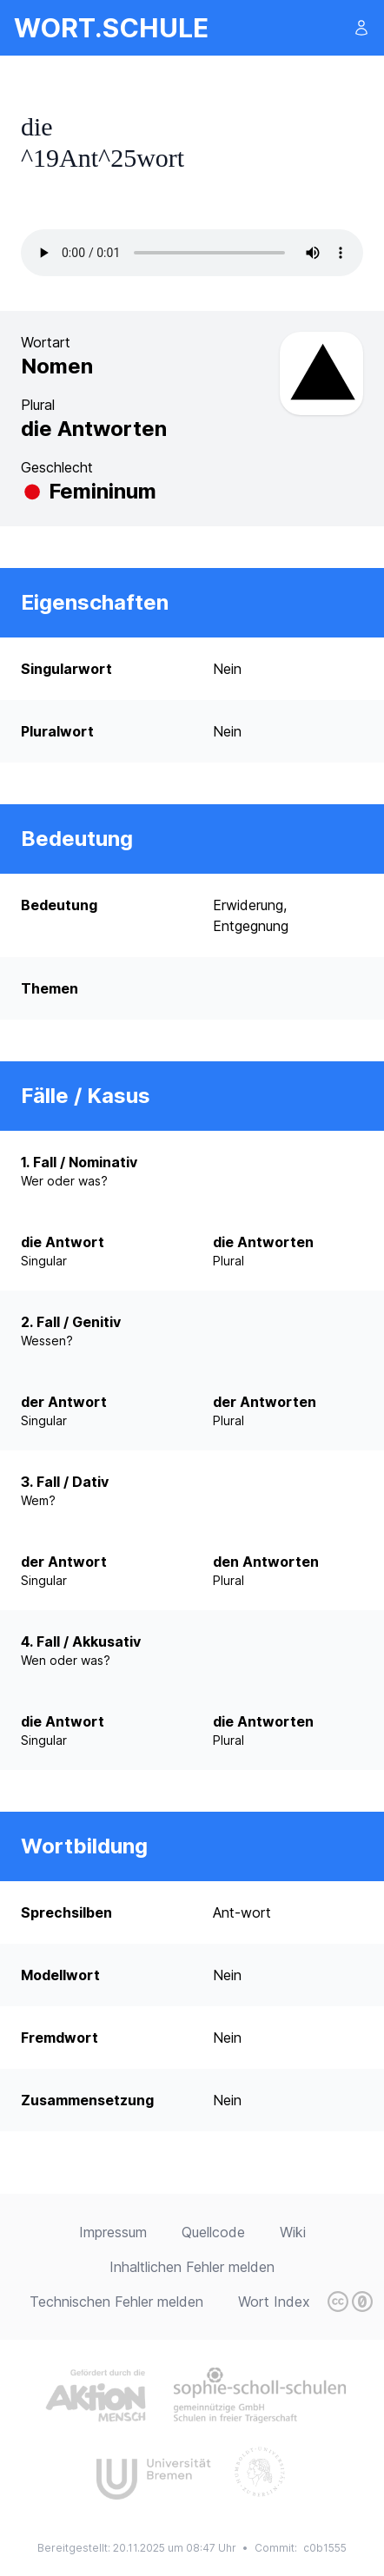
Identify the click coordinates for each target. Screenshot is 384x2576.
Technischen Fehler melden (116, 2301)
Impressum (113, 2232)
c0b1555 (325, 2547)
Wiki (293, 2232)
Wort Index (274, 2301)
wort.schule (111, 27)
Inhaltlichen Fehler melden (192, 2266)
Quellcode (213, 2232)
